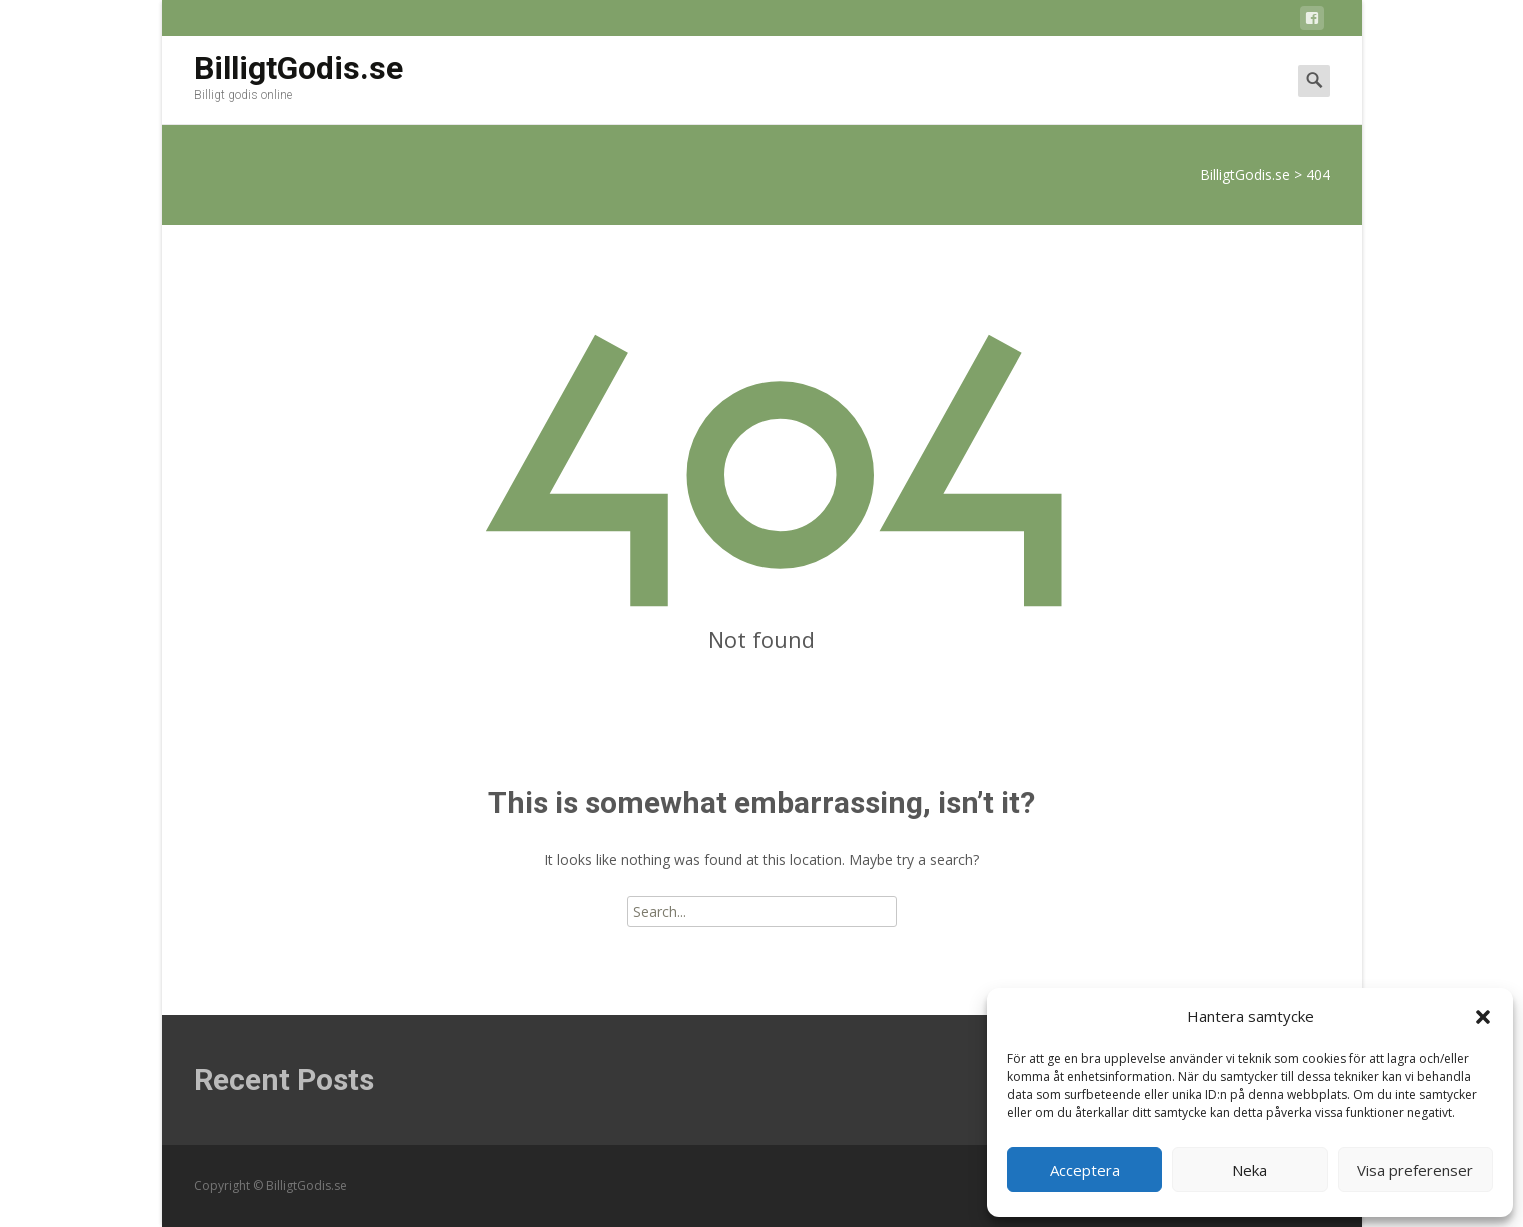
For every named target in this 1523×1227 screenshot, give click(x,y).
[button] (1483, 1017)
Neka (1249, 1170)
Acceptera (1085, 1170)
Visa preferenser (1415, 1170)
